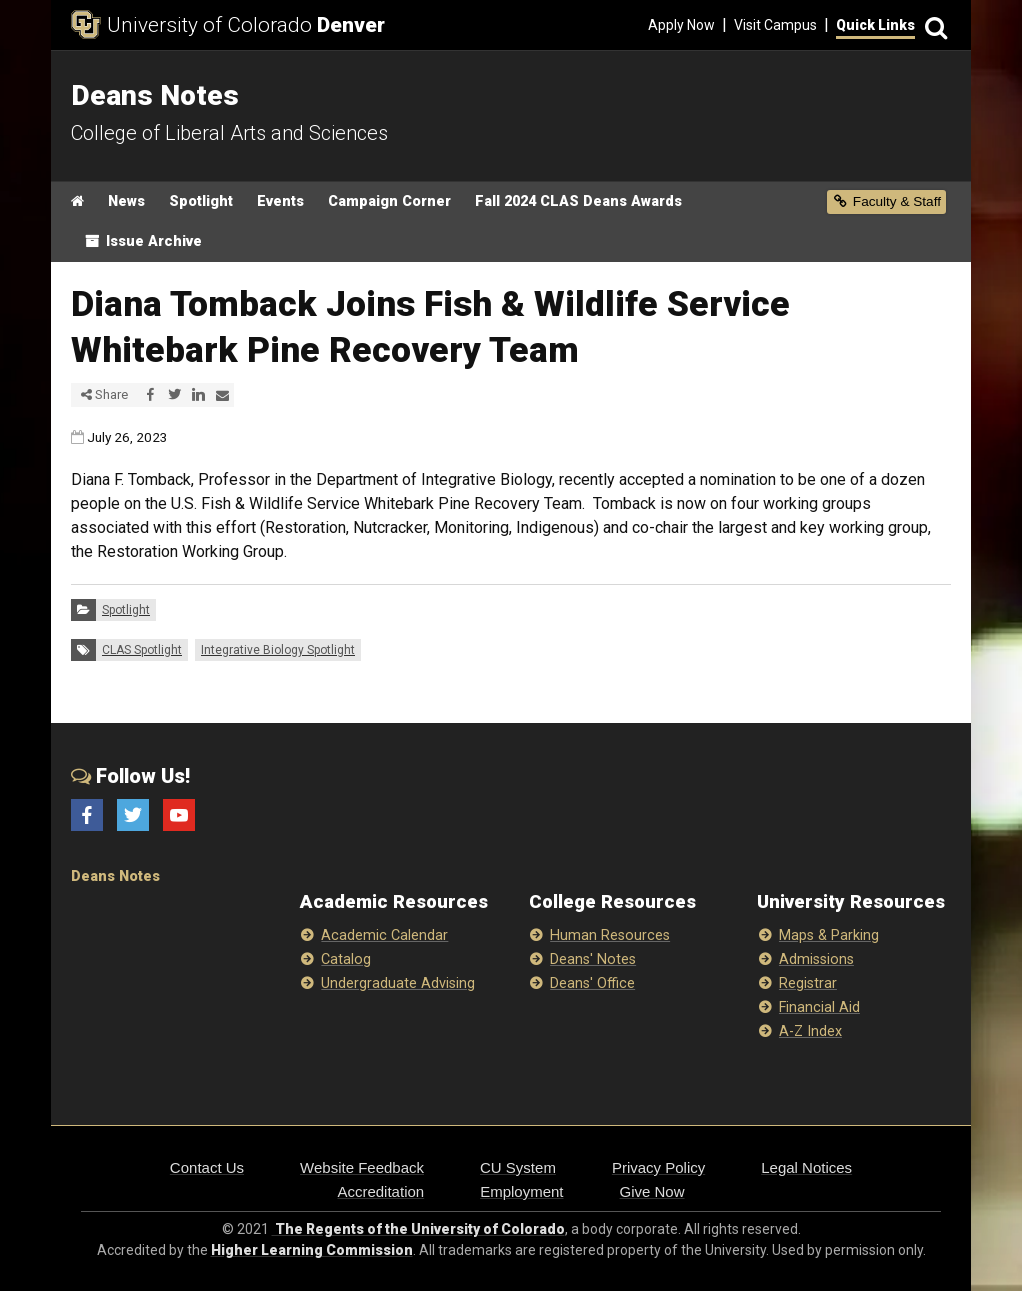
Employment (521, 1191)
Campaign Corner (389, 201)
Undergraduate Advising (398, 983)
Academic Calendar (384, 935)
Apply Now (681, 25)
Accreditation (380, 1191)
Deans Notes (115, 876)
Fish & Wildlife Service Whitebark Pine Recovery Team (391, 503)
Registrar (808, 983)
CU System (518, 1167)
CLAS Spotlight (142, 650)
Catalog (346, 959)
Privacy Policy (658, 1167)
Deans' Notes (593, 959)
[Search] (933, 25)
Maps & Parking (829, 935)
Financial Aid (819, 1007)
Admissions (816, 959)
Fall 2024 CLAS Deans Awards (578, 201)
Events (280, 201)
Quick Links (875, 25)
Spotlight (201, 201)
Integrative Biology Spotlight (278, 650)
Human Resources (610, 935)
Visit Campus (775, 25)
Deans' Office (592, 983)
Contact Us (207, 1167)
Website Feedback (362, 1167)
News (126, 201)
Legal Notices (806, 1167)
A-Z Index (810, 1031)
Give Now (652, 1191)
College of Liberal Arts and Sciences (229, 133)
